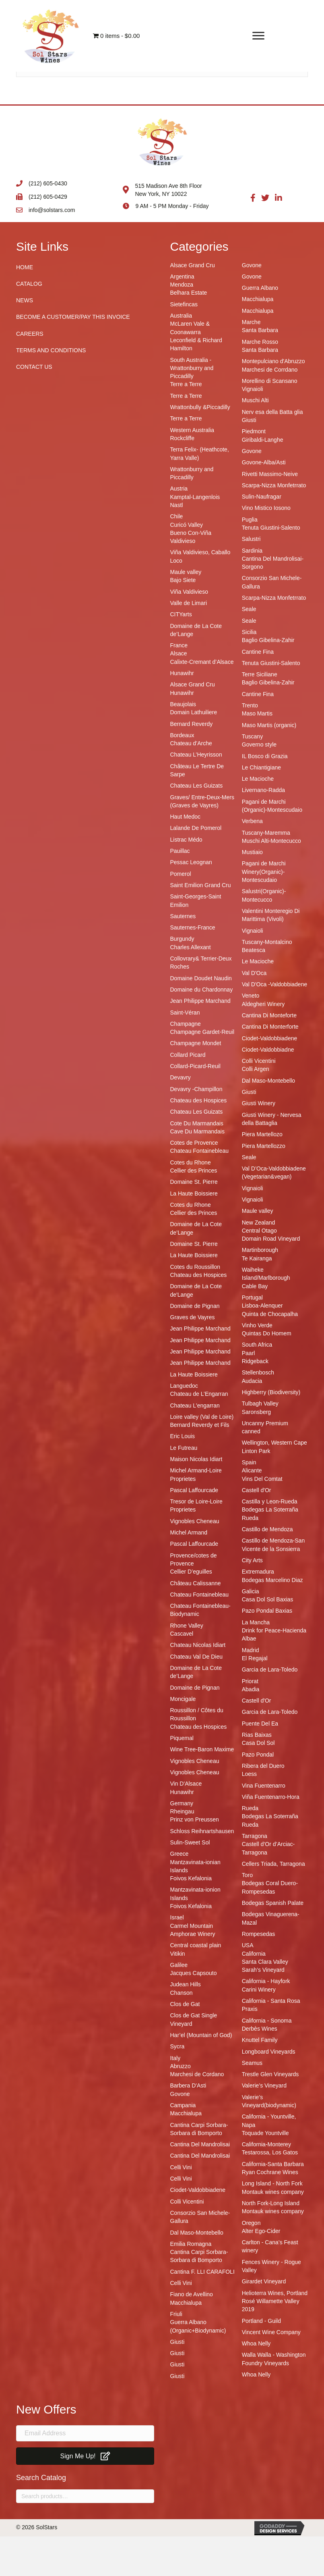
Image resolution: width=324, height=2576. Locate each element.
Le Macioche (258, 779)
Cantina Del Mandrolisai (200, 2144)
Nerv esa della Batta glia (272, 412)
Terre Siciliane (259, 674)
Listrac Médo (186, 839)
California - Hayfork (266, 1981)
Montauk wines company (273, 2192)
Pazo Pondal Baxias (267, 1610)
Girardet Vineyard (264, 2281)
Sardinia (252, 550)
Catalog (29, 284)
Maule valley (186, 572)
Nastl (176, 505)
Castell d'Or (256, 1490)
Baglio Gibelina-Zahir (268, 640)
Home (24, 267)
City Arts (252, 1560)
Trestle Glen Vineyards (270, 2074)
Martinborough (260, 1250)
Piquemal (182, 1738)
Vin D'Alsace (186, 1783)
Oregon (251, 2223)
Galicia (250, 1591)
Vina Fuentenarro (263, 1785)
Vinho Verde (257, 1325)
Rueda (250, 1808)
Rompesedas (258, 1934)
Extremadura (258, 1571)
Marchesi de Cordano (197, 2074)
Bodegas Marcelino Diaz (272, 1580)
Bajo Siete (183, 580)
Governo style (259, 744)
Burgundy (182, 939)
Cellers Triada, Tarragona (273, 1864)
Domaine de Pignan (195, 1306)
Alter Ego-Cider (261, 2231)
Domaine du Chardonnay (201, 989)
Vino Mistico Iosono (266, 508)
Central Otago (259, 1230)
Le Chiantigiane (261, 767)
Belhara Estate (188, 292)
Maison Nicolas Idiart (196, 1459)
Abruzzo (180, 2066)
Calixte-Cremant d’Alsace (202, 662)
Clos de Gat (185, 2004)
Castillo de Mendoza (267, 1529)
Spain (249, 1462)
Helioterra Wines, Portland (274, 2293)
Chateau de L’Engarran (199, 1394)
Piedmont (254, 431)
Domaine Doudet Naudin (201, 978)
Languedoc (184, 1386)
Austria (179, 488)
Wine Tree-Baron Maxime (202, 1749)
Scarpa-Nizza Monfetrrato (274, 485)
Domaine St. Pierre (194, 1182)
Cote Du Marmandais (196, 1123)
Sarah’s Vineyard (263, 1970)
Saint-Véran (185, 1012)
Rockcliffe (182, 438)
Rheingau (182, 1811)
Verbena (252, 821)
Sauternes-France (192, 927)
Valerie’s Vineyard (264, 2085)
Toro (247, 1875)
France (179, 645)
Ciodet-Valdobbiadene (198, 2190)
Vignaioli (252, 389)
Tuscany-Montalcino (267, 942)
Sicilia (249, 632)
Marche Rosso (260, 342)
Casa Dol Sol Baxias (267, 1599)
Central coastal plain (195, 1945)
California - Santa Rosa (271, 2001)
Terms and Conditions (51, 350)
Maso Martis (257, 713)
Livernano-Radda (263, 790)
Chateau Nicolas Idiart (198, 1645)
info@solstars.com (52, 210)
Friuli (176, 2314)
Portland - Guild (261, 2321)
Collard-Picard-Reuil (195, 1066)
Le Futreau (184, 1448)
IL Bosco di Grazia (265, 756)
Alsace (178, 653)
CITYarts (181, 614)
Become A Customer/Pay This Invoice (73, 317)
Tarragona (254, 1836)
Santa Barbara (260, 330)
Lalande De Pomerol (196, 828)
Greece (179, 1853)
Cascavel (182, 1633)
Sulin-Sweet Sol (190, 1842)
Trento (250, 705)
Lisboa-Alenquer (262, 1305)
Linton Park (256, 1451)
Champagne (185, 1024)
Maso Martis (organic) (269, 725)
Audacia (252, 1381)
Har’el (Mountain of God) (201, 2035)
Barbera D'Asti (188, 2085)
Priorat (250, 1681)
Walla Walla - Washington (274, 2354)
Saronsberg (256, 1412)
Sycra (177, 2046)
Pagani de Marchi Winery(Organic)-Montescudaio (264, 871)
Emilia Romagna (191, 2244)
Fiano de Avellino (191, 2294)
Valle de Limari (188, 603)
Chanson (181, 1993)
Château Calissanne (195, 1583)
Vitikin (177, 1953)
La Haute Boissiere (194, 1193)
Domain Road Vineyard (271, 1238)
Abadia (251, 1689)
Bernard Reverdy (191, 724)
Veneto (251, 995)
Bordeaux (182, 735)
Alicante (252, 1470)
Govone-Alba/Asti (264, 462)
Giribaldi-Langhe (262, 440)
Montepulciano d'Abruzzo (273, 361)
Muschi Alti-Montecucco (271, 841)
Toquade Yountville (265, 2133)
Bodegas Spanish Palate (272, 1903)
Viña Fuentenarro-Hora (270, 1797)
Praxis (250, 2009)
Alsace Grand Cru (192, 265)
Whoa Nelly (256, 2343)
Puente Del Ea (260, 1723)
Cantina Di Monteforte (269, 1015)
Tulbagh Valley (260, 1403)
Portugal (252, 1297)
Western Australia (192, 430)
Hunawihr (182, 673)
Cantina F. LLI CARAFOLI (202, 2271)
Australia (181, 315)
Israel (177, 1917)
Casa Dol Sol (258, 1743)
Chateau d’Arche (191, 743)
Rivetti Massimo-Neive (270, 474)
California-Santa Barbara (273, 2164)
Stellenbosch (258, 1372)
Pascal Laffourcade (194, 1490)
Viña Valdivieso (189, 591)
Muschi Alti (255, 400)
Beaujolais (183, 704)
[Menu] (258, 36)
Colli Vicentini (187, 2201)
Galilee (179, 1965)
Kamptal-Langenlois (195, 497)
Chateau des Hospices (198, 1100)
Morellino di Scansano (269, 381)
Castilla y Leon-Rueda (269, 1501)
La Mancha (256, 1622)
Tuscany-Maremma (266, 833)
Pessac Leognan (191, 862)
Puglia (250, 519)
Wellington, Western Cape (274, 1442)
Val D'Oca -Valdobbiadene (274, 984)
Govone (180, 2094)
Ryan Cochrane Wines (270, 2172)
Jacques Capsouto (193, 1973)
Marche (251, 322)
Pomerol (180, 874)
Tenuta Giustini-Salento (271, 527)
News (24, 300)
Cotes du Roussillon (195, 1267)
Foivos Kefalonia (191, 1878)
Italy (175, 2058)
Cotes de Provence (194, 1142)
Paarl (248, 1353)
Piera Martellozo (262, 1134)
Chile (176, 516)
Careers (29, 334)
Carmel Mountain (191, 1926)
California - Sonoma (267, 2020)
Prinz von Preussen (194, 1819)
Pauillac (180, 851)
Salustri (251, 539)
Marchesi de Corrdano (270, 369)
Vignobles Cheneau (194, 1521)
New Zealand (258, 1222)
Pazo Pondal (258, 1754)
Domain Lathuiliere (193, 712)
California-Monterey (266, 2144)
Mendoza (182, 284)
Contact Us (34, 367)
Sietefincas (184, 304)
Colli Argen (255, 1069)
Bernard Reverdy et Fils (199, 1425)
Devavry (180, 1077)
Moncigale (183, 1699)
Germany (182, 1803)
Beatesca (253, 950)
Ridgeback (255, 1361)
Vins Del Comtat (262, 1479)
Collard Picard (188, 1055)
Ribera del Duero (263, 1766)
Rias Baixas (257, 1735)
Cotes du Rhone (190, 1162)
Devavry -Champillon (196, 1089)
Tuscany (252, 736)
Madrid (250, 1650)
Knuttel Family (260, 2040)
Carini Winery (259, 1989)
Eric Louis (182, 1436)
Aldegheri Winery (263, 1004)
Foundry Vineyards (265, 2363)
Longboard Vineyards (268, 2051)
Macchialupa (186, 2113)
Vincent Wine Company (271, 2332)
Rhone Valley (186, 1625)
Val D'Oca (254, 973)
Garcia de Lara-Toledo (270, 1669)
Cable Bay (255, 1286)
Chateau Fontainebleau (199, 1151)
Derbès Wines (259, 2028)
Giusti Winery (258, 1103)
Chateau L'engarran (195, 1405)
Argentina (182, 276)
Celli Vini (181, 2167)
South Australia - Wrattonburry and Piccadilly (192, 368)
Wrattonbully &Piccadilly (200, 407)
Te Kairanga (257, 1258)
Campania (183, 2105)
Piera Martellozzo (263, 1146)
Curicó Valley (186, 525)
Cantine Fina (258, 652)
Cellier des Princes (193, 1170)
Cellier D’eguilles (191, 1571)
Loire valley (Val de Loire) (202, 1417)
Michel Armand (189, 1532)
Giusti (177, 2342)
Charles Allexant (190, 947)
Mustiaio (252, 852)
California (254, 1953)
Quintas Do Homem (266, 1333)
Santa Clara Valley (265, 1962)
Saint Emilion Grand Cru (200, 885)
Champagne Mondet (195, 1043)
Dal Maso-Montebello (196, 2232)
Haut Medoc (185, 816)
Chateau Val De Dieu (196, 1656)
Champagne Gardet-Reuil (202, 1032)
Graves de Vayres (192, 1317)
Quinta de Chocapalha (270, 1314)
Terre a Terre (186, 384)
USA (248, 1945)
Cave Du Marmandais (197, 1131)
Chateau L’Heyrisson (196, 754)
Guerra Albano (260, 288)
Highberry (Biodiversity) (271, 1392)
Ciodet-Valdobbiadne (268, 1049)
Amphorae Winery (192, 1934)
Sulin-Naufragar (261, 496)
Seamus (252, 2063)
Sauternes (183, 916)
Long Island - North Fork (272, 2183)
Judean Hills (185, 1984)
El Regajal (255, 1658)
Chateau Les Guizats (196, 785)
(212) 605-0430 (48, 183)
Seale (249, 609)
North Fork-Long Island (270, 2203)
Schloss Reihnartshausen (202, 1831)
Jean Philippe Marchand (200, 1001)
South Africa (257, 1344)
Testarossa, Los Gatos (270, 2152)
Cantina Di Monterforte (270, 1026)
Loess (249, 1774)
